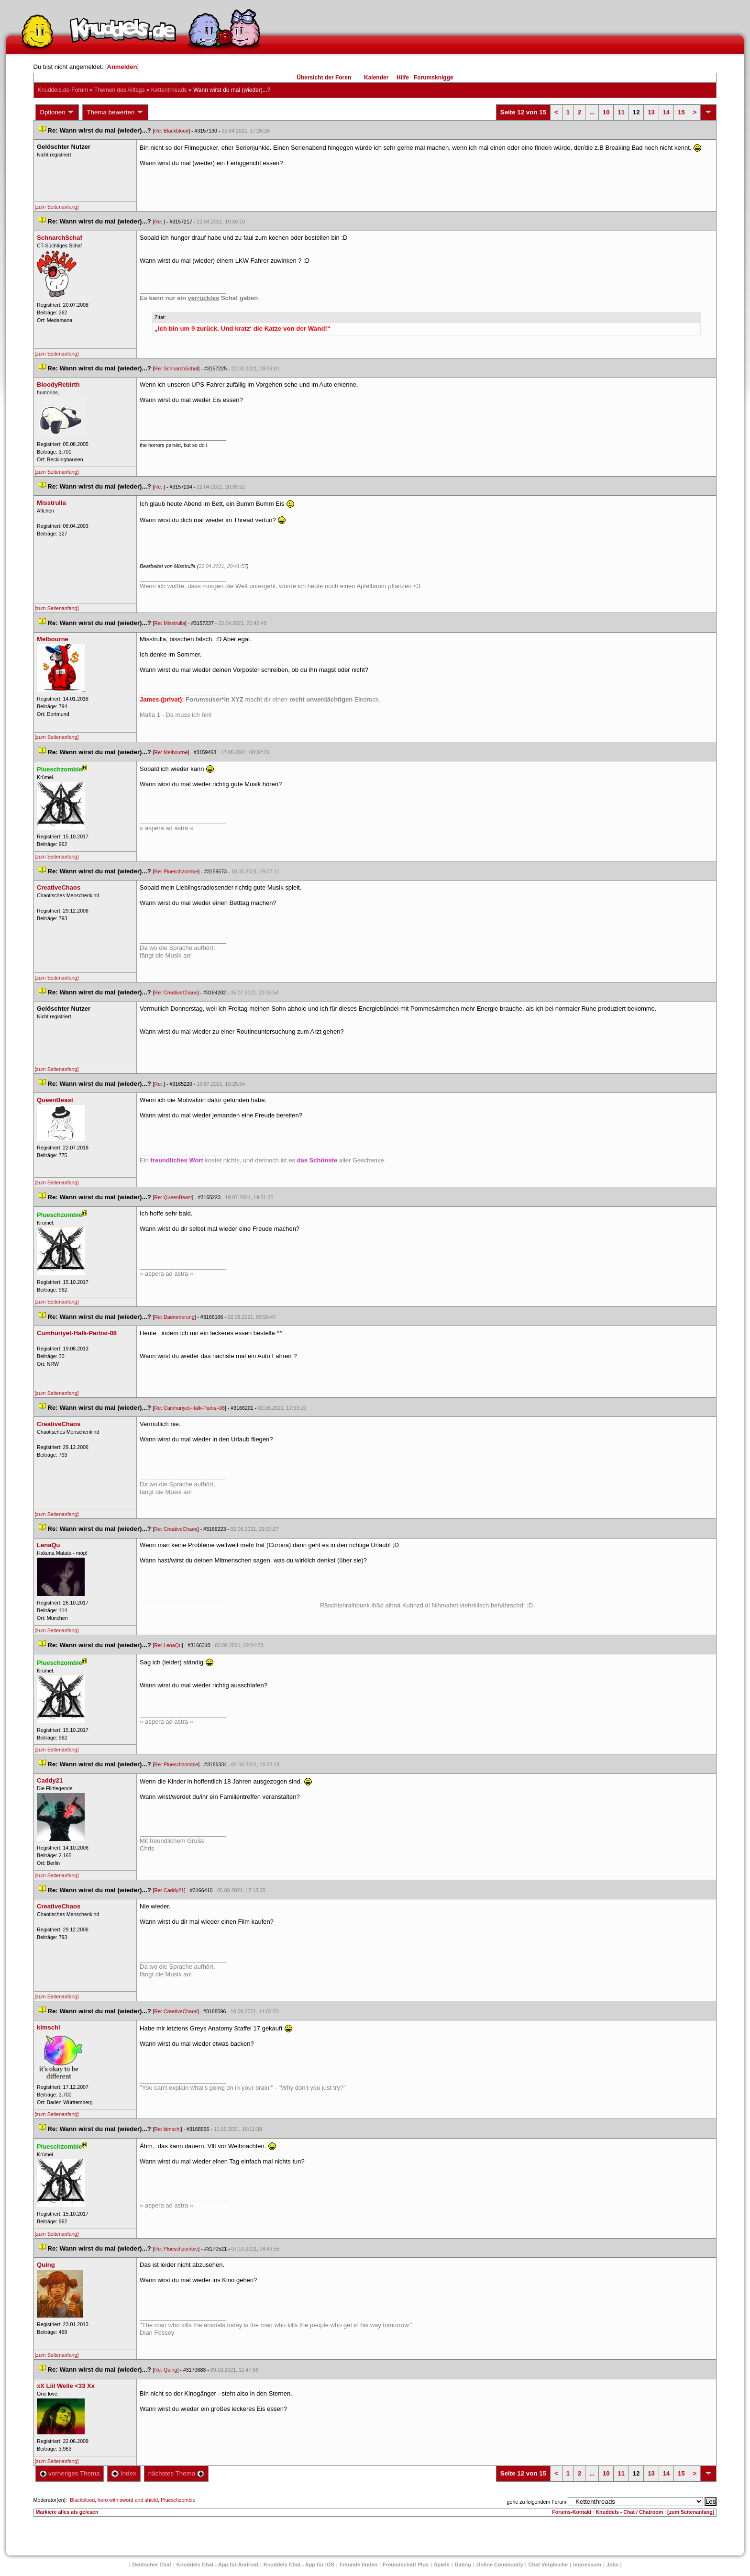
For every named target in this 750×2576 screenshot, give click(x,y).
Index (123, 2473)
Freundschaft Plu (406, 2564)
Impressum (587, 2564)
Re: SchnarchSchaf (176, 368)
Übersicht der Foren (324, 77)
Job (613, 2564)
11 (621, 112)
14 (666, 112)
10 (606, 112)
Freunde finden (358, 2564)
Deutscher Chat (151, 2564)
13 (651, 112)
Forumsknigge (433, 77)
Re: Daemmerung (174, 1317)
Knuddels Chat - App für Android (217, 2564)
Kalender (376, 77)
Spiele (441, 2564)
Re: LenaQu (167, 1645)
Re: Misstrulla (169, 623)
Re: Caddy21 (169, 1890)
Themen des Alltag (119, 90)
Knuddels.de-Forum (63, 90)
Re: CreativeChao (175, 992)
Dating (463, 2564)
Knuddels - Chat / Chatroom (629, 2512)
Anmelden (122, 66)
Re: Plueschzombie (176, 871)
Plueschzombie (178, 2500)
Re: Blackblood (171, 131)
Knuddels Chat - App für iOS (299, 2564)
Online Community (499, 2564)
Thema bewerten (115, 112)
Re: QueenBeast (173, 1197)
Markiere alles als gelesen (67, 2512)
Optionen (57, 112)
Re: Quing (165, 2370)
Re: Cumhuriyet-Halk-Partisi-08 (189, 1408)
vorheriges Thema (70, 2473)
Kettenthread (169, 90)
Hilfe (403, 77)
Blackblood (82, 2500)
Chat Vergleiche (548, 2564)
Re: (159, 221)
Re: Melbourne (171, 752)
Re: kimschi (167, 2129)
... (592, 112)
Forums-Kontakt (571, 2512)
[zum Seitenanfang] (57, 207)
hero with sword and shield (128, 2500)
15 (681, 112)
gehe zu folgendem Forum (536, 2502)
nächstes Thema (176, 2473)
